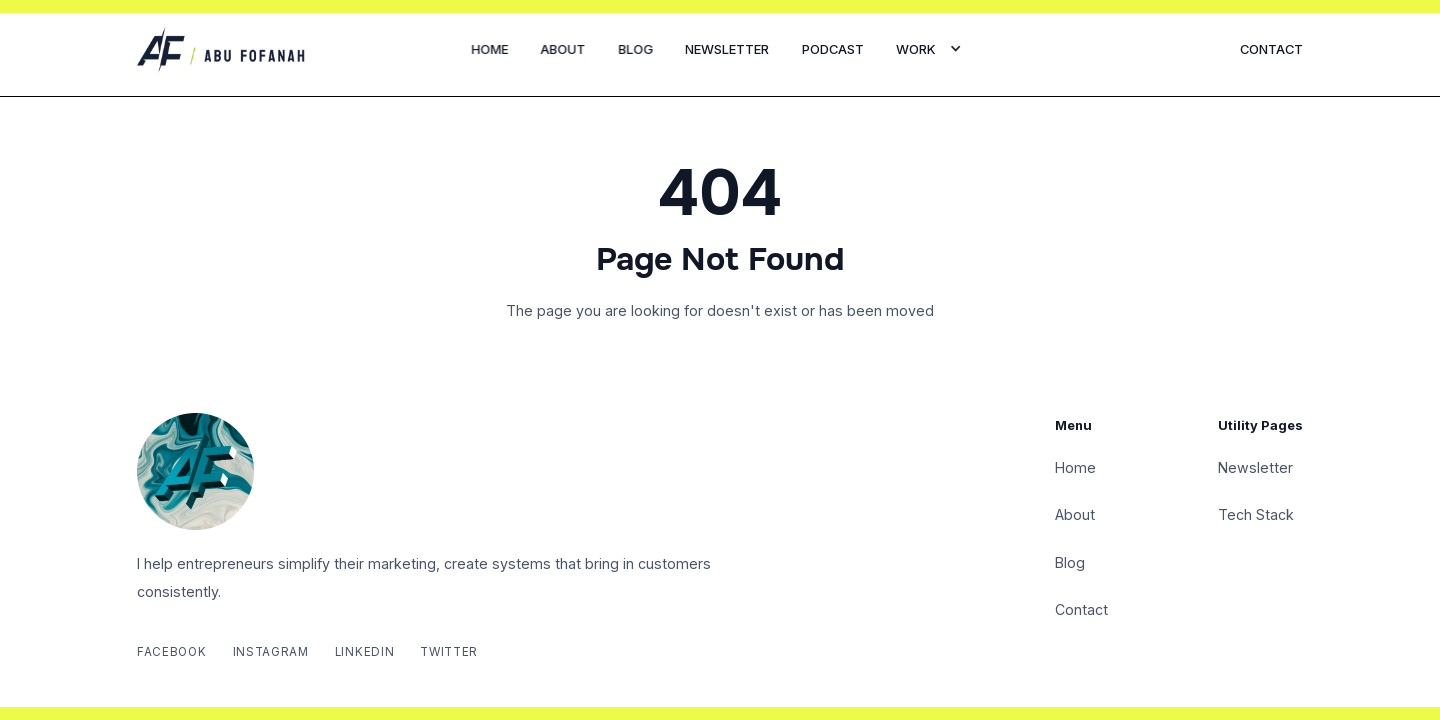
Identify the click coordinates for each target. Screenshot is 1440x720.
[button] (929, 49)
